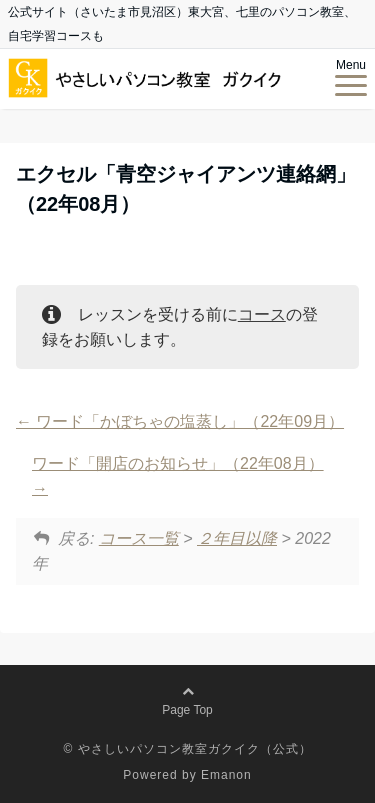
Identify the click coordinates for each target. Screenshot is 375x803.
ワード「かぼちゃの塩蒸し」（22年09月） (180, 421)
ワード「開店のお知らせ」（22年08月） (178, 476)
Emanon (226, 775)
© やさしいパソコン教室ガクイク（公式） (187, 749)
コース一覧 (139, 538)
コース (262, 314)
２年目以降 (237, 538)
